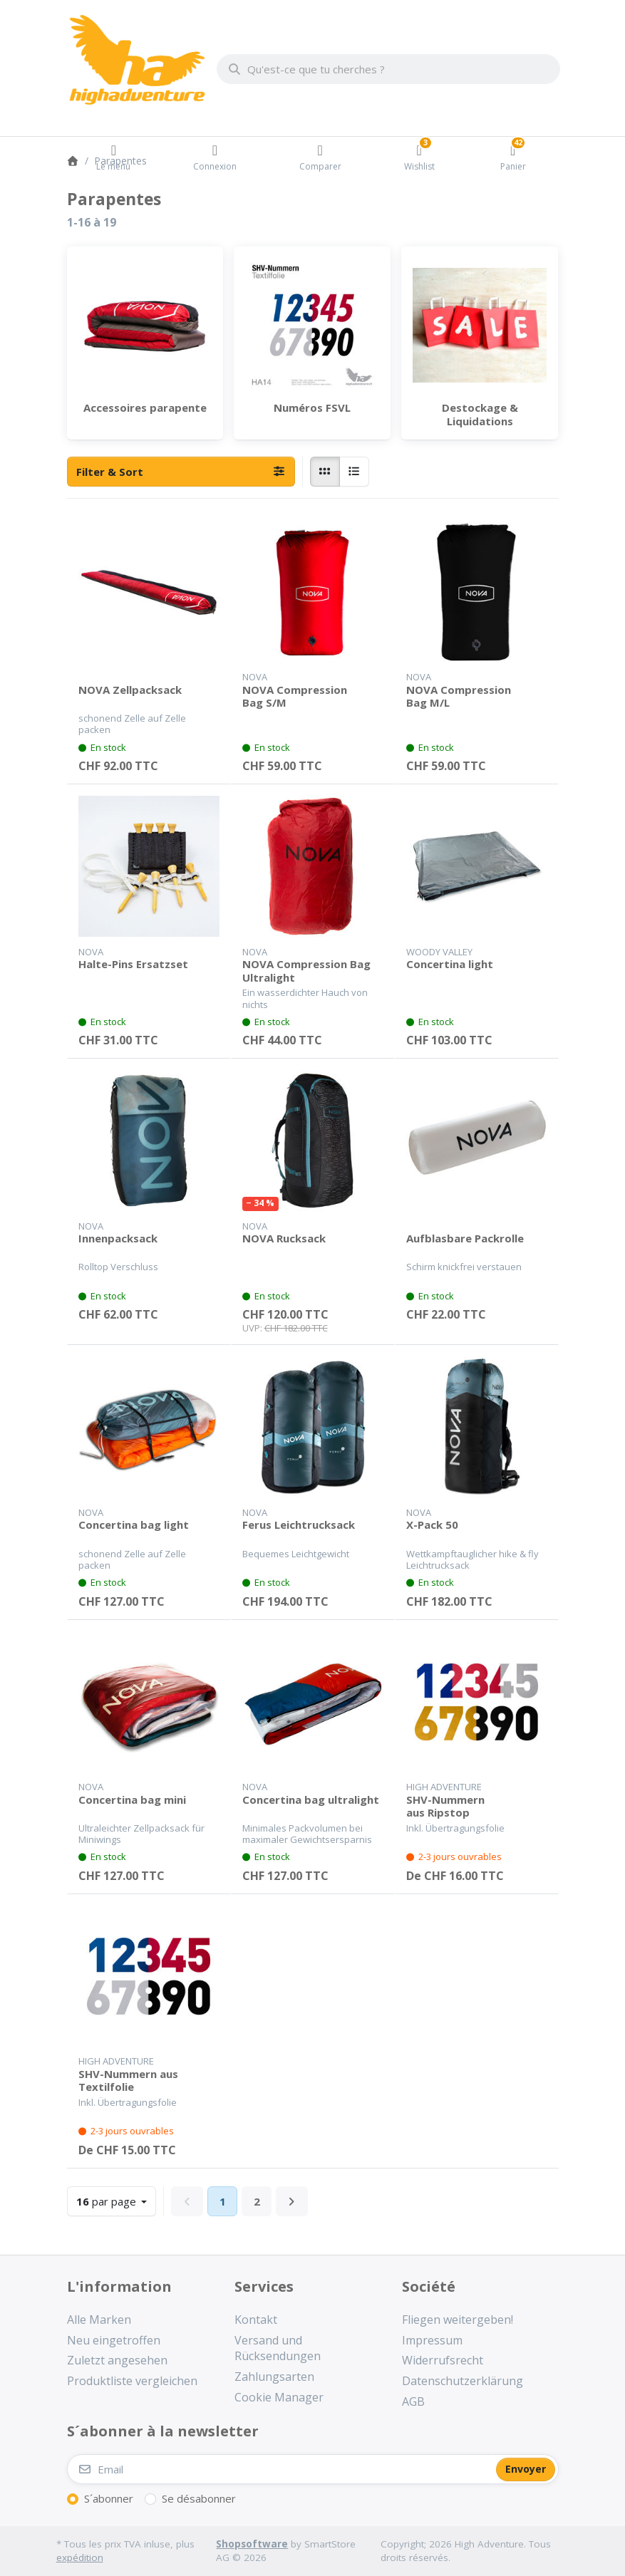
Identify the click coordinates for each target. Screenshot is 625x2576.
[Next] (292, 2201)
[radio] (325, 472)
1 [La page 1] (222, 2201)
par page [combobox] (116, 2200)
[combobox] (388, 69)
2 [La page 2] (257, 2201)
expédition (79, 2557)
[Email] (280, 2469)
